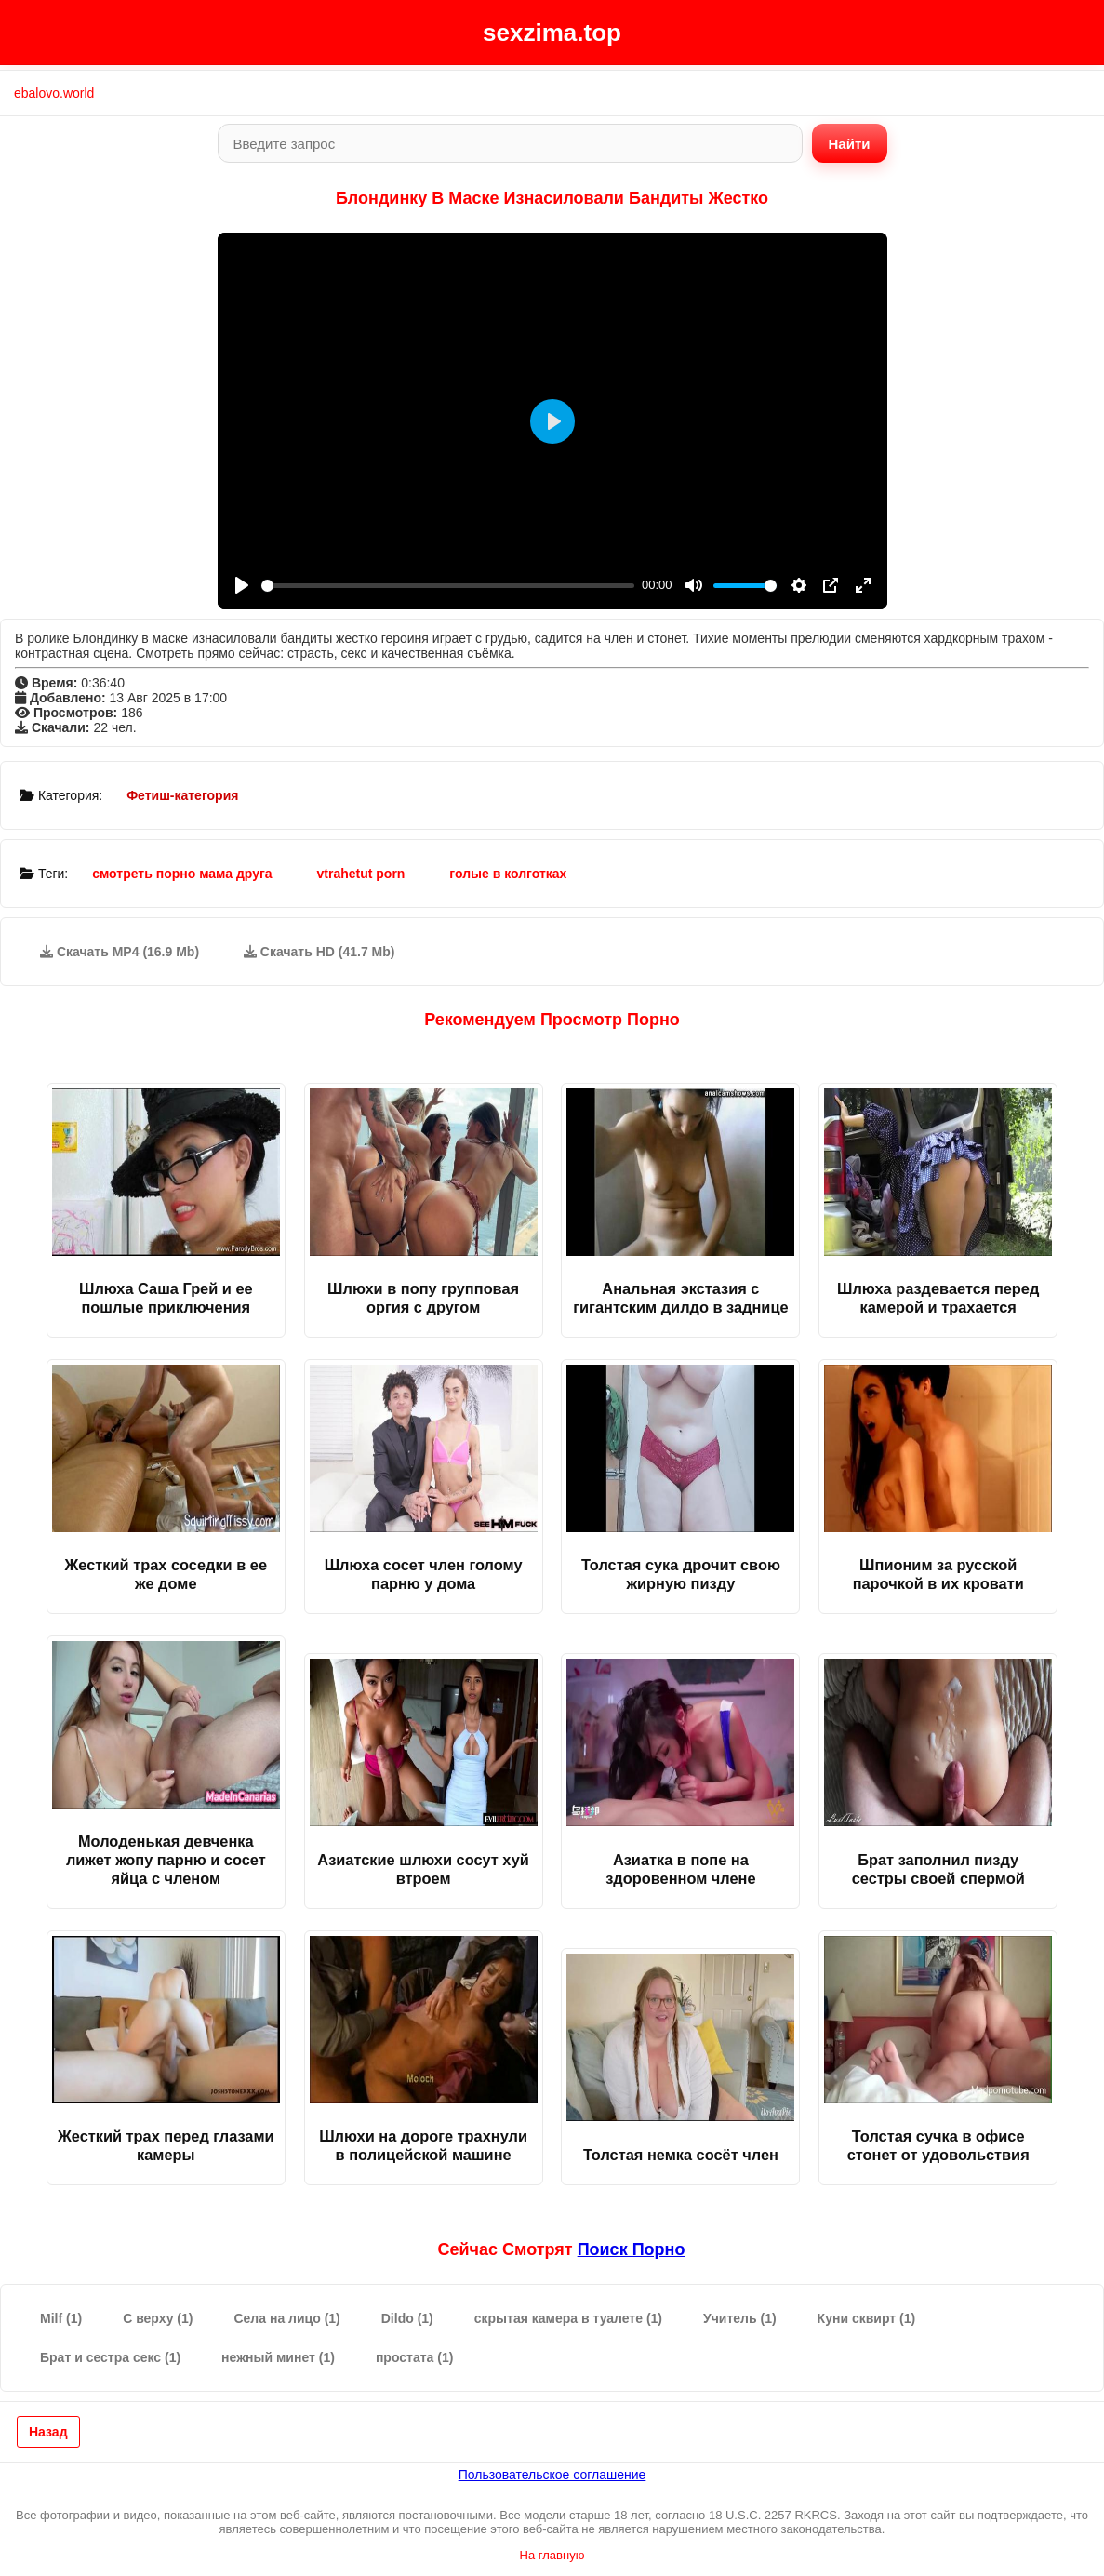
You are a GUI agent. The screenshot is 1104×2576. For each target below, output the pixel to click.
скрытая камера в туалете (568, 2318)
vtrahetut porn (361, 873)
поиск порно (631, 2249)
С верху (158, 2318)
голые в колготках (507, 873)
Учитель (740, 2318)
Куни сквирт (867, 2318)
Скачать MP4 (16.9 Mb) (119, 951)
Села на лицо (286, 2318)
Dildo (407, 2318)
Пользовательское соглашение (552, 2474)
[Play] (242, 585)
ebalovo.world (54, 93)
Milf (61, 2318)
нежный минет (278, 2357)
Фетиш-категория (182, 795)
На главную (552, 2555)
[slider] (448, 585)
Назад (48, 2431)
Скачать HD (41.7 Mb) (319, 951)
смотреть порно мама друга (182, 873)
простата (414, 2357)
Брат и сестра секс (110, 2357)
